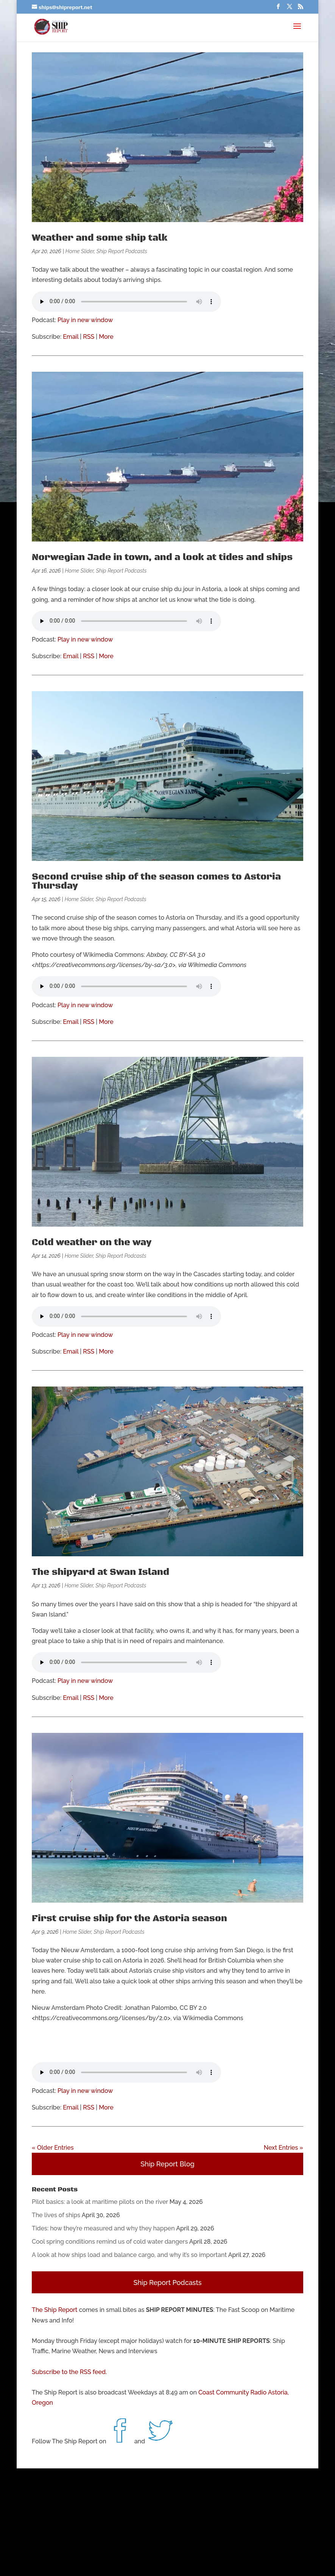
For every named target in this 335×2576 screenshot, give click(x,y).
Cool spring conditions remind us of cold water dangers (110, 2241)
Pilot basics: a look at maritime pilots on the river (100, 2201)
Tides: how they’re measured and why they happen (103, 2228)
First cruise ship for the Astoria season (129, 1918)
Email (70, 336)
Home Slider (79, 251)
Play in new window (85, 320)
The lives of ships (56, 2215)
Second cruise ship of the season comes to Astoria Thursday (156, 881)
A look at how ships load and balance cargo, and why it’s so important (129, 2254)
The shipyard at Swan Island (100, 1572)
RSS (88, 336)
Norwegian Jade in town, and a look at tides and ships (162, 557)
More (106, 336)
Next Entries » (283, 2147)
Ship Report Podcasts (122, 251)
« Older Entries (52, 2147)
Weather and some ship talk (99, 238)
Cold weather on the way (91, 1242)
